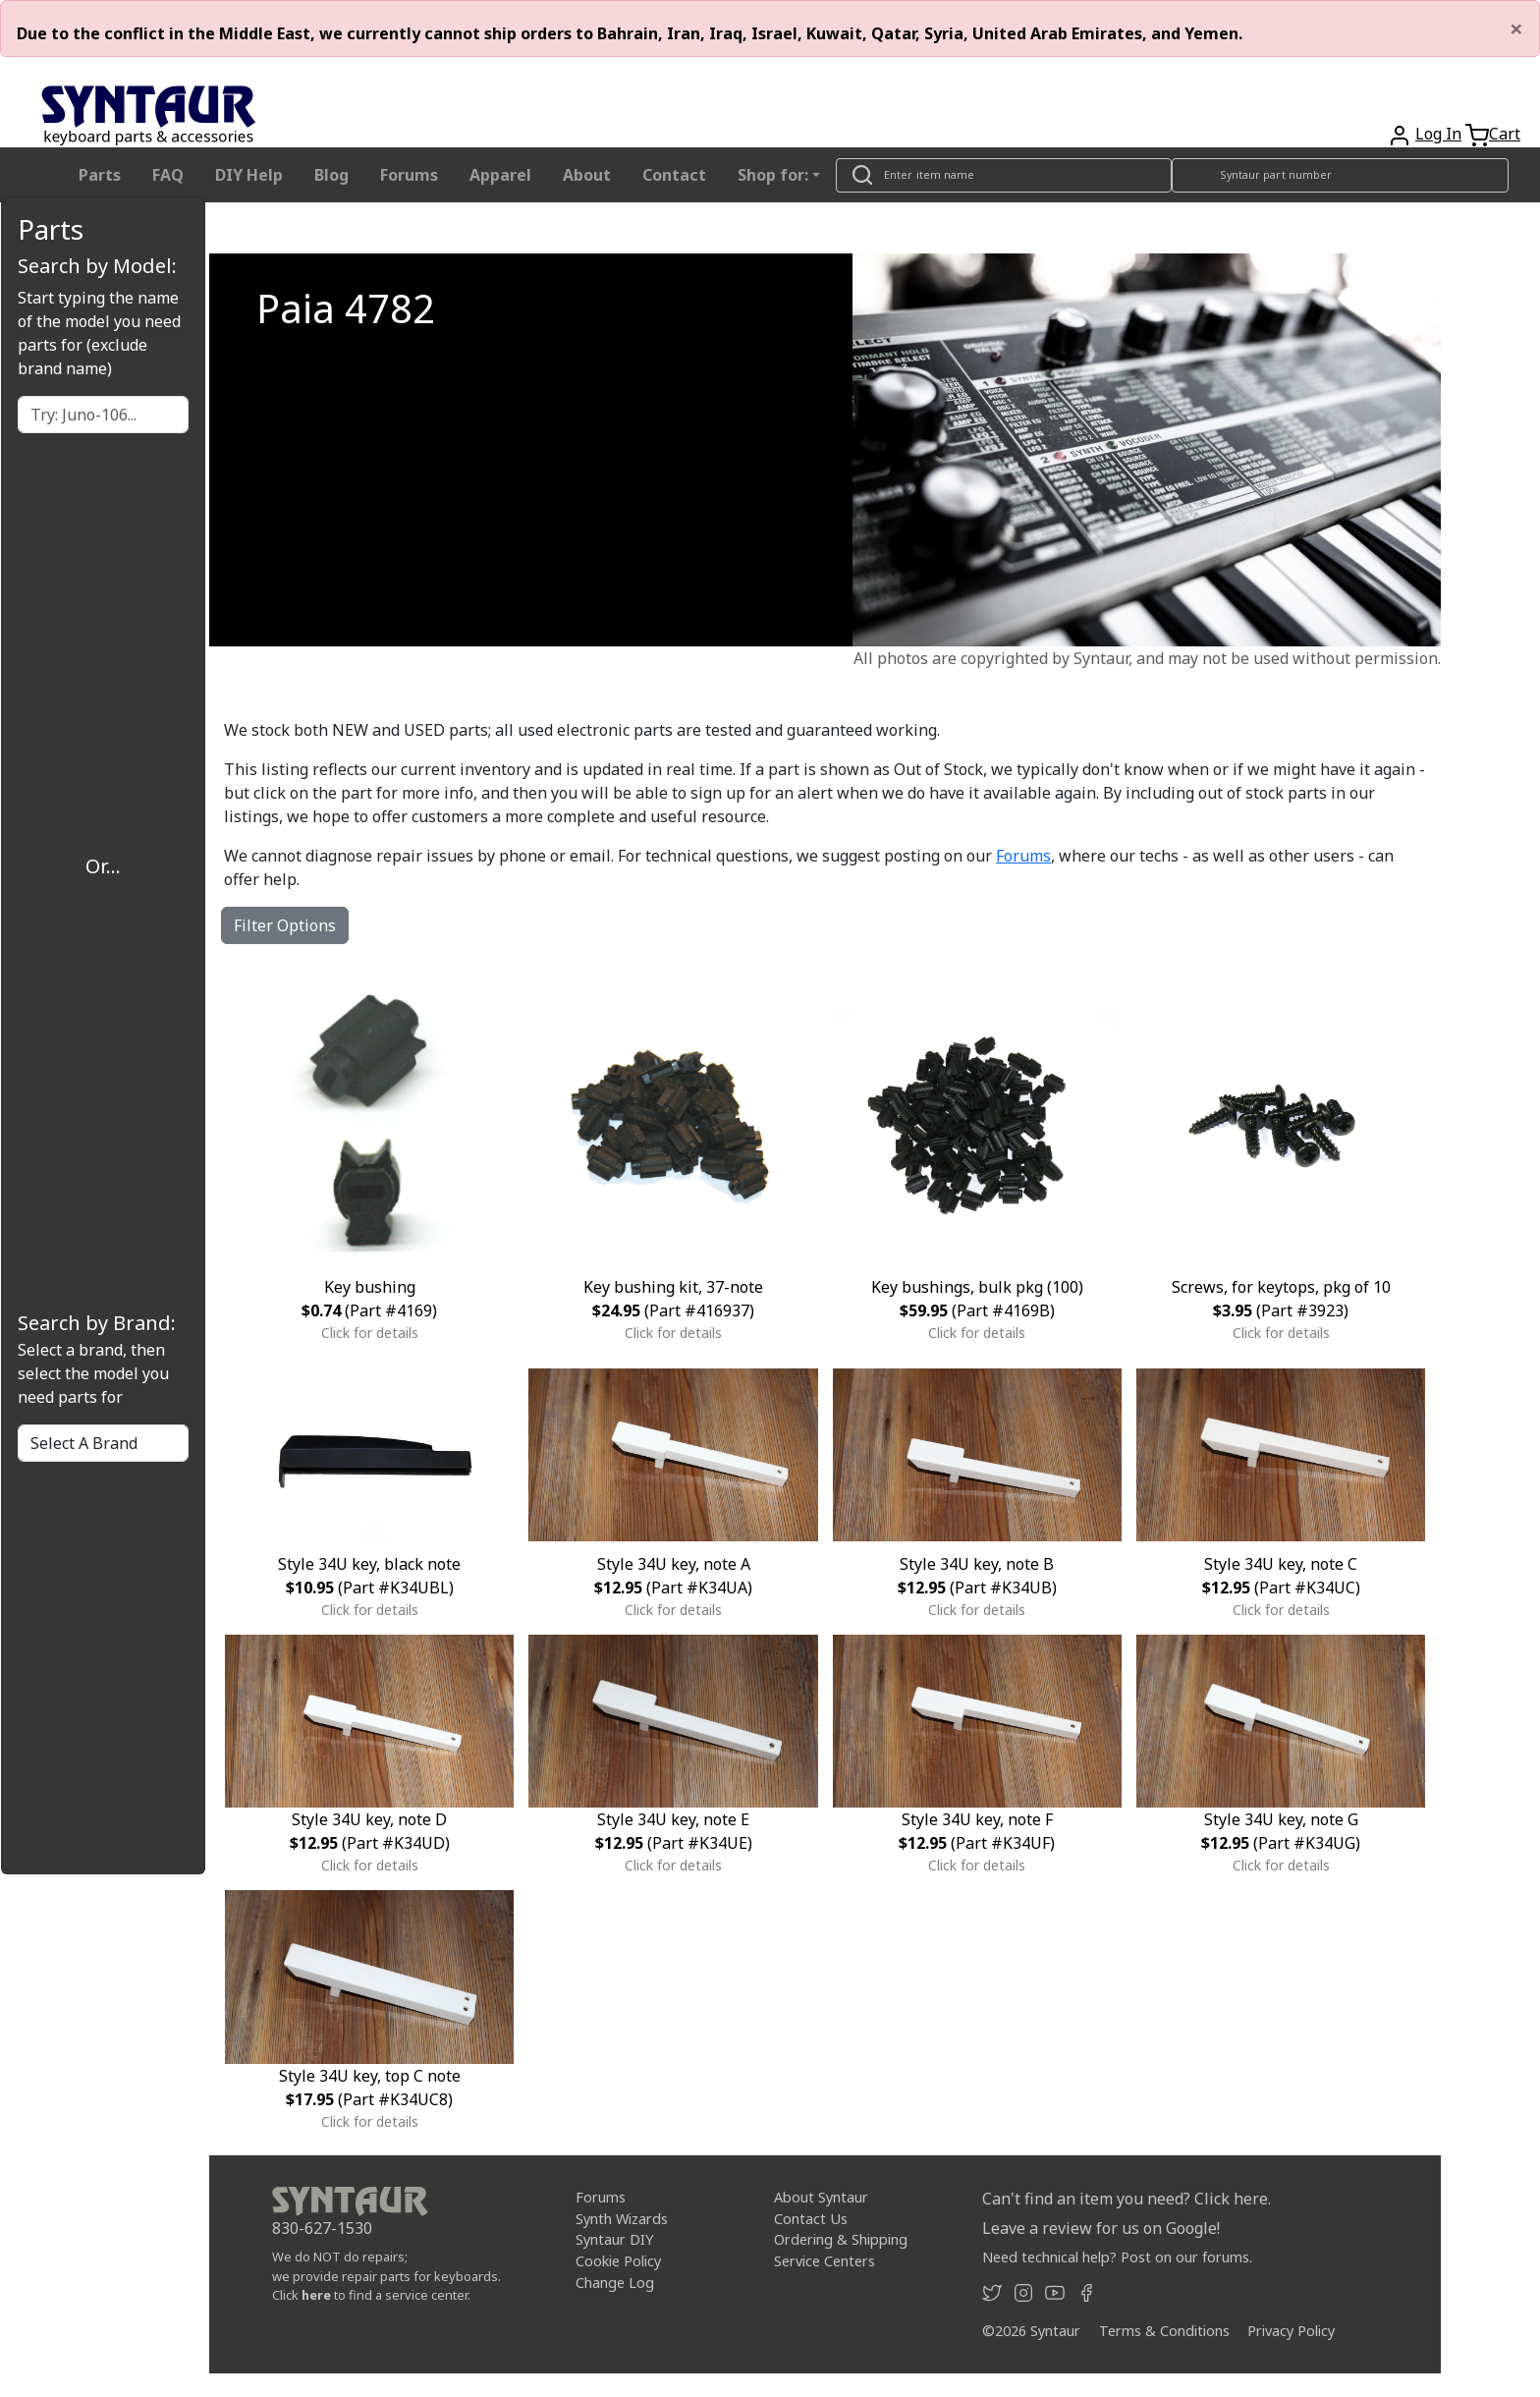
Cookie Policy (618, 2261)
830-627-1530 (322, 2228)
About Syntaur (821, 2197)
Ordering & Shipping (841, 2239)
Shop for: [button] (773, 175)
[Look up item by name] (1004, 175)
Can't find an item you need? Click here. (1126, 2198)
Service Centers (824, 2261)
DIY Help (249, 175)
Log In (1438, 133)
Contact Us (811, 2218)
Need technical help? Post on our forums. (1117, 2257)
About (587, 175)
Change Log (615, 2281)
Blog (331, 175)
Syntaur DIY (614, 2239)
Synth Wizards (622, 2218)
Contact (674, 175)
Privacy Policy (1291, 2330)
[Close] (1516, 28)
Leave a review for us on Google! (1101, 2228)
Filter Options (285, 925)
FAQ (168, 175)
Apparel (500, 175)
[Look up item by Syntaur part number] (1341, 175)
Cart (1504, 133)
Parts (100, 175)
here (316, 2295)
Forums (409, 175)
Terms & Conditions (1164, 2330)
